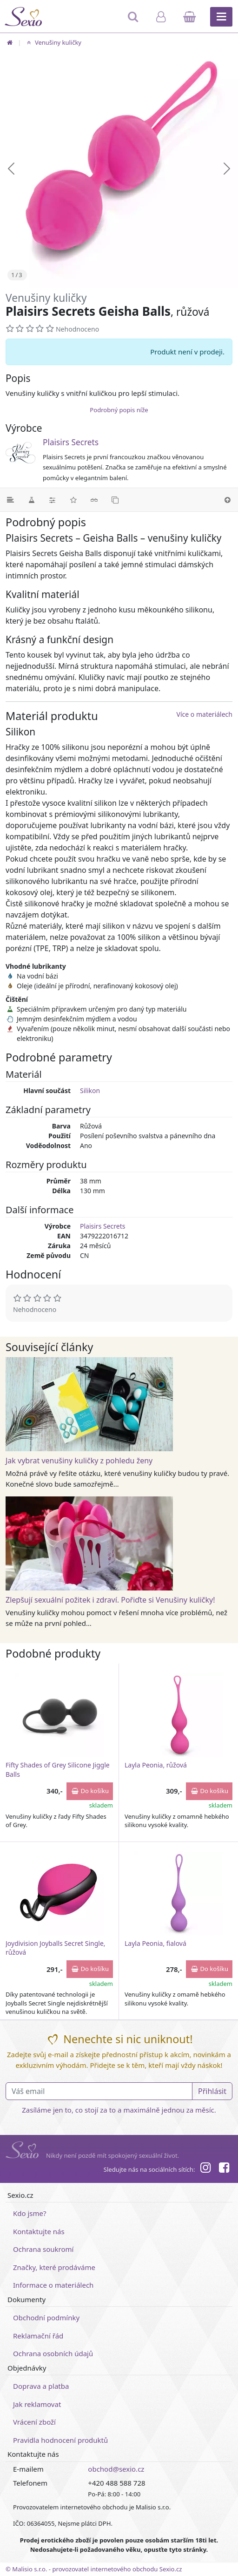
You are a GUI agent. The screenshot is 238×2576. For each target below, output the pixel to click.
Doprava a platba (41, 2386)
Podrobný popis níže (119, 410)
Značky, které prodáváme (54, 2267)
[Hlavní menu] (221, 17)
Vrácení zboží (34, 2421)
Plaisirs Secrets (71, 442)
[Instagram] (205, 2169)
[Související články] (94, 499)
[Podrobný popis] (10, 499)
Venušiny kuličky (53, 42)
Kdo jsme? (29, 2213)
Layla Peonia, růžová (156, 1764)
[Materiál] (31, 499)
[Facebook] (224, 2169)
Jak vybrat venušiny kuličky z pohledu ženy (79, 1460)
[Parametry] (52, 499)
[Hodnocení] (73, 499)
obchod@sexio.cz (116, 2469)
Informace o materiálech (53, 2285)
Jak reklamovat (37, 2404)
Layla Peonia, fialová (155, 1943)
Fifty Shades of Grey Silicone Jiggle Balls (58, 1769)
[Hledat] (133, 21)
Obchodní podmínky (46, 2317)
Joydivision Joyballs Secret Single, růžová (56, 1948)
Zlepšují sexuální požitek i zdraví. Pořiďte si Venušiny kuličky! (110, 1600)
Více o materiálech (204, 714)
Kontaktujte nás (39, 2231)
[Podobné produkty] (115, 499)
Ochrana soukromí (43, 2249)
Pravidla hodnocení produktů (60, 2440)
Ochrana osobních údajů (53, 2353)
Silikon (90, 1090)
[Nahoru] (227, 499)
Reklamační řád (38, 2335)
